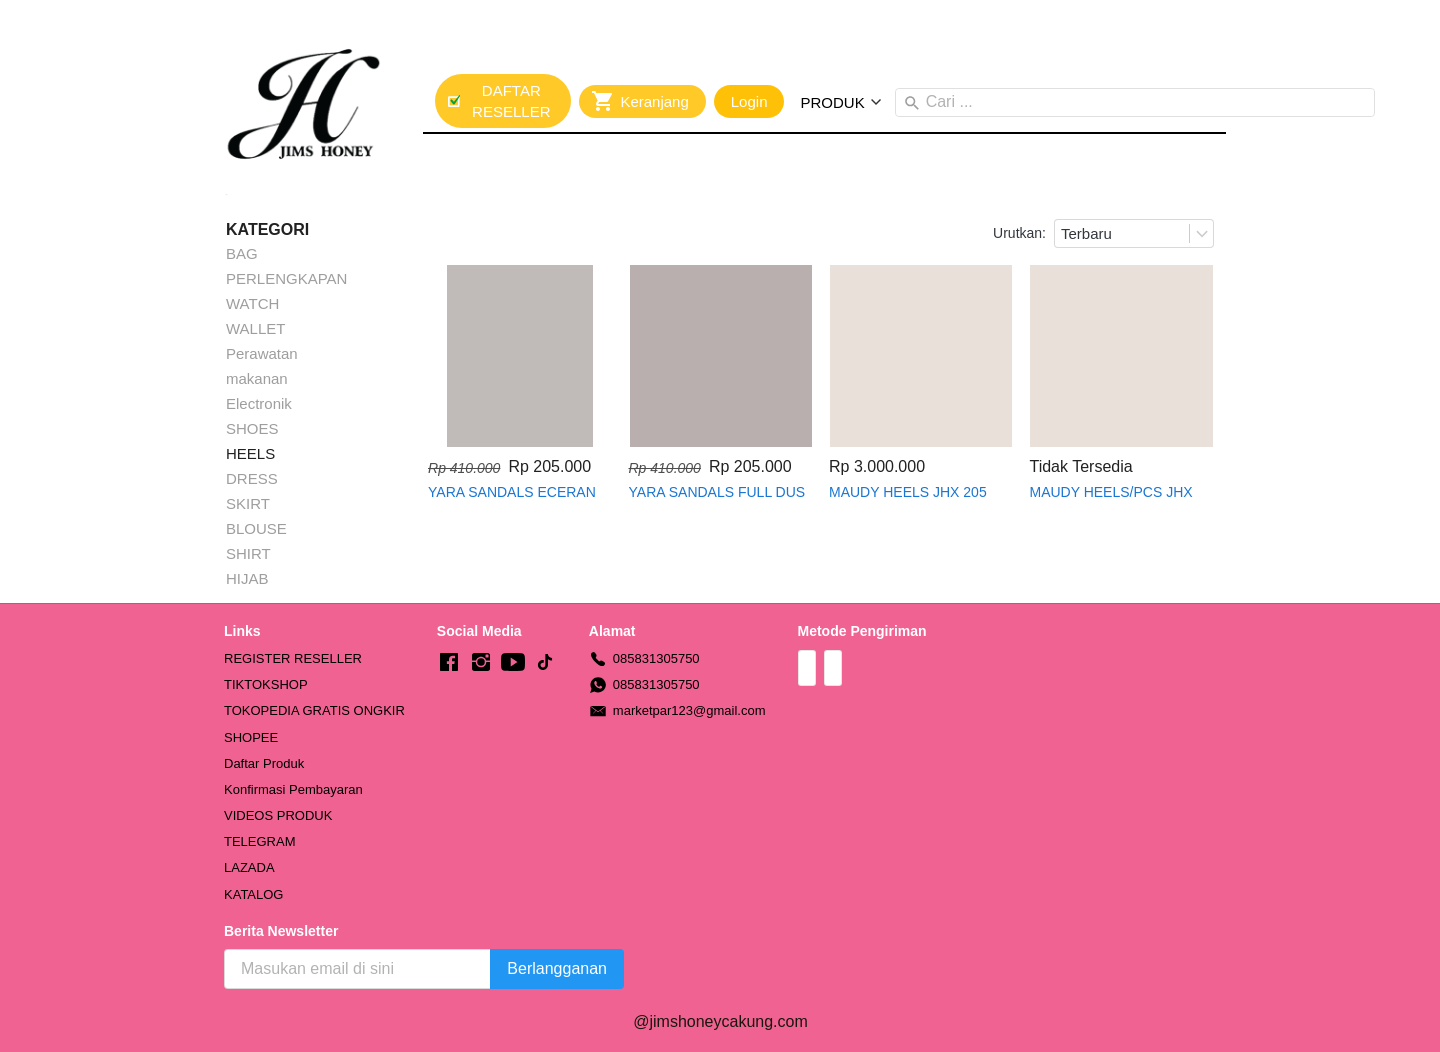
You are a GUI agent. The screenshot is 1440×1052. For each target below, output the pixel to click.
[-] (449, 663)
